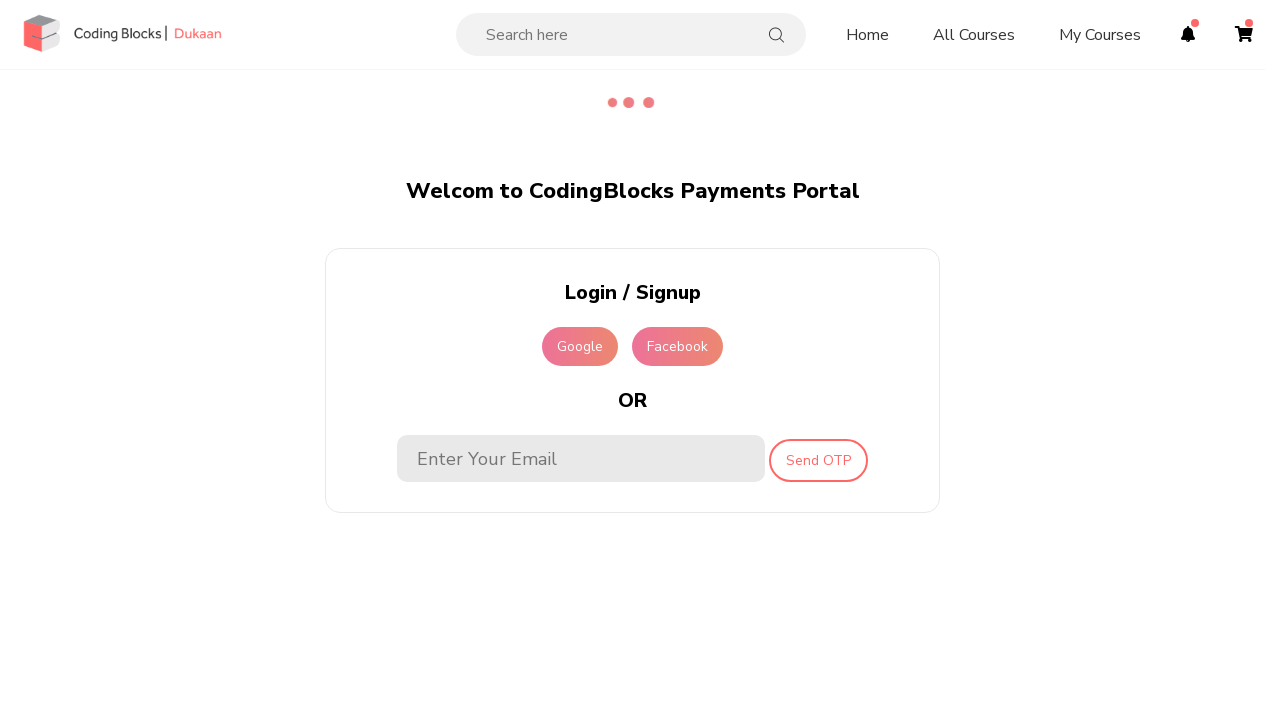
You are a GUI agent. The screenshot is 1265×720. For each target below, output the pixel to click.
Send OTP (818, 460)
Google (580, 346)
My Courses (1100, 35)
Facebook (677, 346)
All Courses (974, 35)
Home (867, 35)
